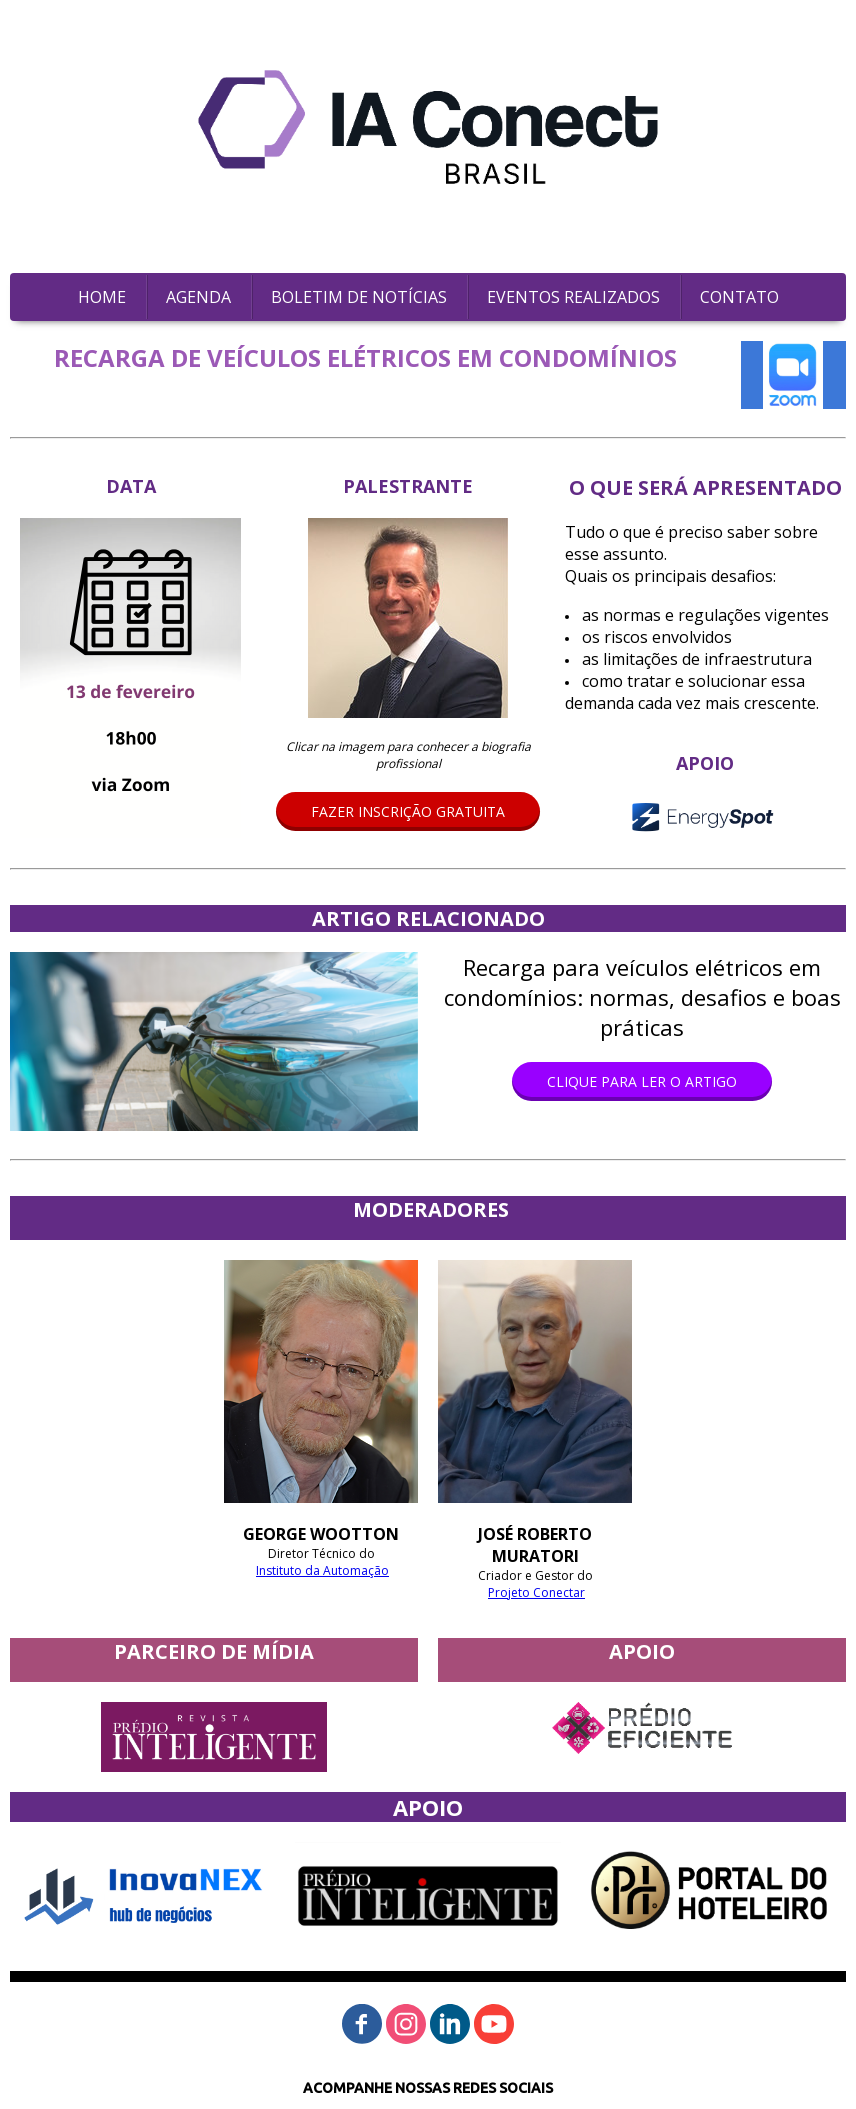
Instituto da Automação (322, 1570)
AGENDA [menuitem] (198, 297)
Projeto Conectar (536, 1592)
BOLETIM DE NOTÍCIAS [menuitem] (359, 297)
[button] (408, 811)
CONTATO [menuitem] (739, 297)
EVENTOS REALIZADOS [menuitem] (573, 297)
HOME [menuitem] (102, 297)
